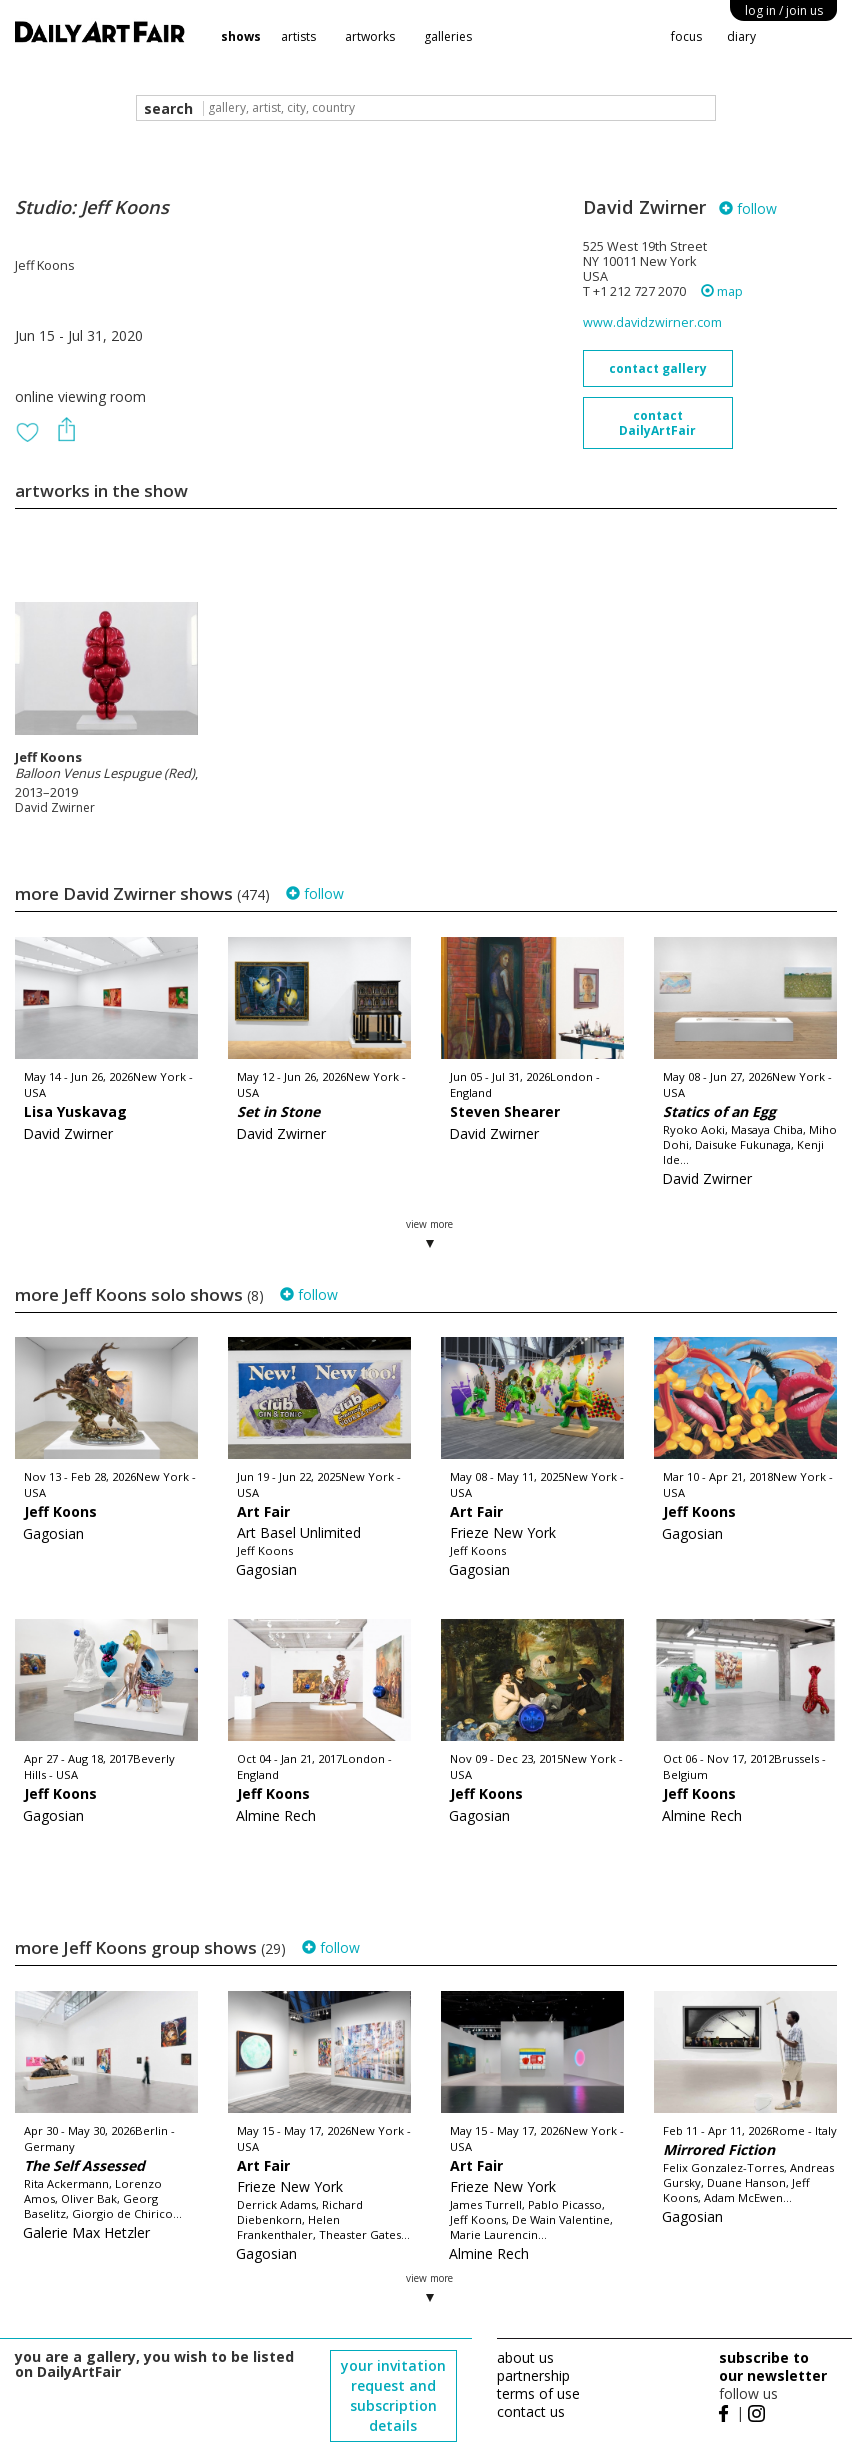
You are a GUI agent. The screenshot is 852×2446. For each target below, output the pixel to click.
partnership (533, 2375)
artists (298, 36)
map (722, 291)
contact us (531, 2411)
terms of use (538, 2393)
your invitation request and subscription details (393, 2395)
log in (784, 10)
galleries (448, 36)
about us (525, 2357)
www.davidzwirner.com (652, 322)
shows (241, 36)
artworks (370, 36)
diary (741, 36)
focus (686, 36)
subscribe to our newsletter (773, 2366)
